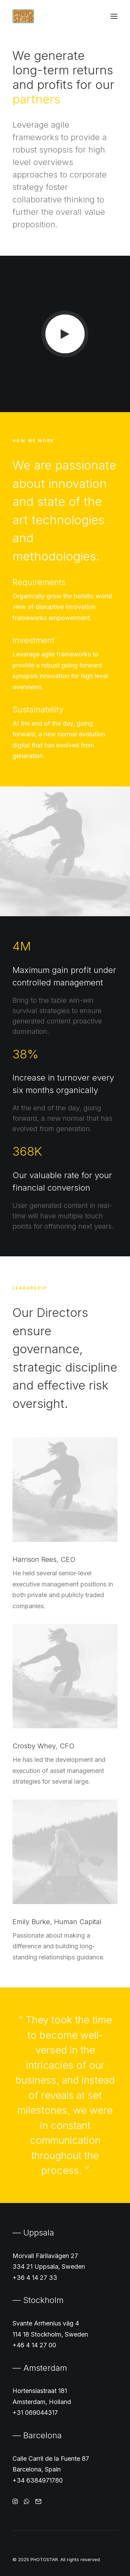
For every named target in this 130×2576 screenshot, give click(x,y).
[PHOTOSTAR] (23, 16)
